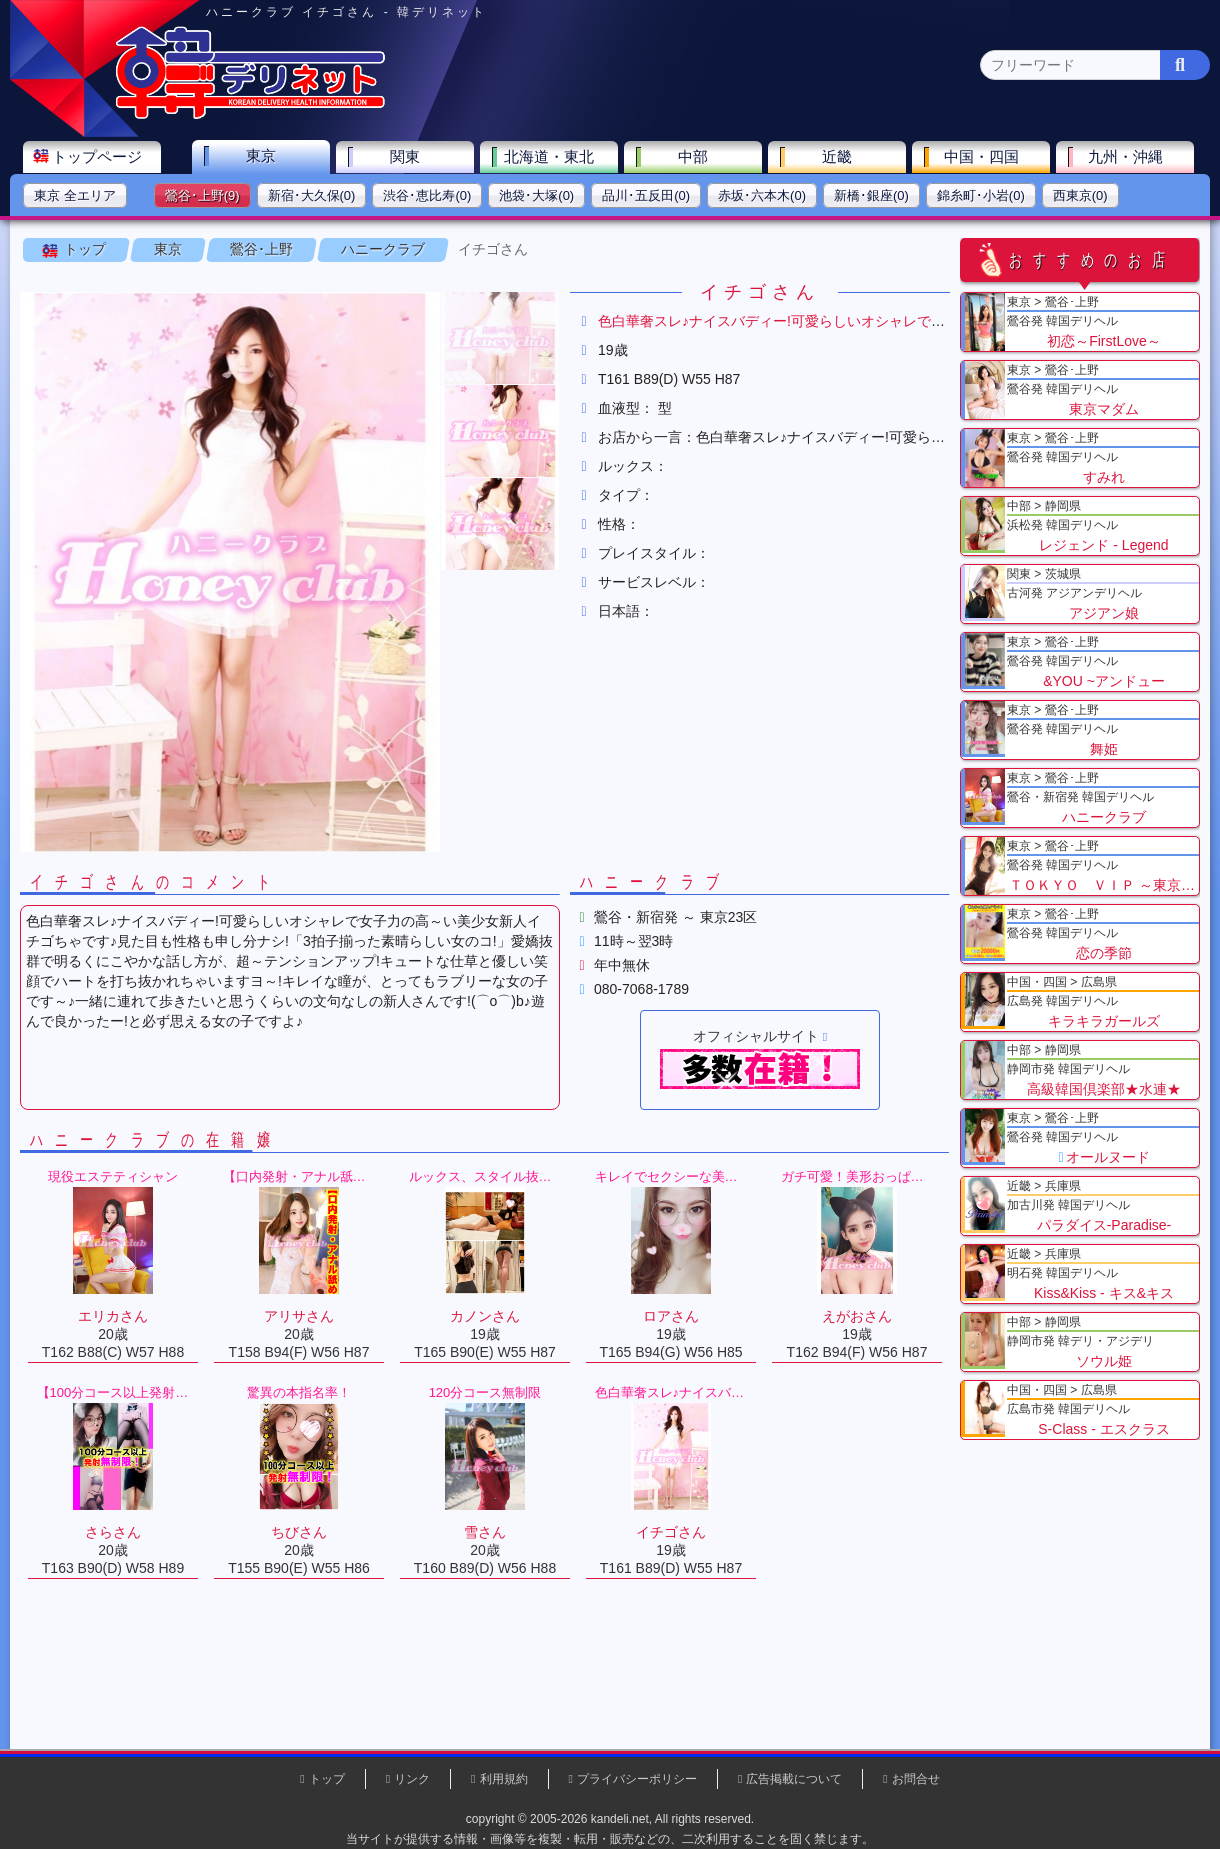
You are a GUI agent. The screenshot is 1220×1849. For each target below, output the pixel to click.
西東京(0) (1080, 195)
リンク (412, 1779)
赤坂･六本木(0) (762, 195)
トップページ (97, 156)
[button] (500, 338)
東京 (261, 155)
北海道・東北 (549, 156)
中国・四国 (981, 156)
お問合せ (916, 1779)
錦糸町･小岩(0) (981, 195)
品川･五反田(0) (646, 195)
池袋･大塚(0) (536, 195)
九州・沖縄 (1125, 156)
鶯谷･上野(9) (202, 195)
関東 (405, 156)
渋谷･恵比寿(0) (427, 195)
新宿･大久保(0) (312, 195)
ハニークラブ (383, 249)
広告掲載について (794, 1779)
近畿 (837, 156)
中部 (693, 156)
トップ (85, 249)
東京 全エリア (75, 195)
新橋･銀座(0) (871, 195)
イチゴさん (493, 249)
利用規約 (504, 1779)
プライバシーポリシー (637, 1779)
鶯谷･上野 (261, 249)
